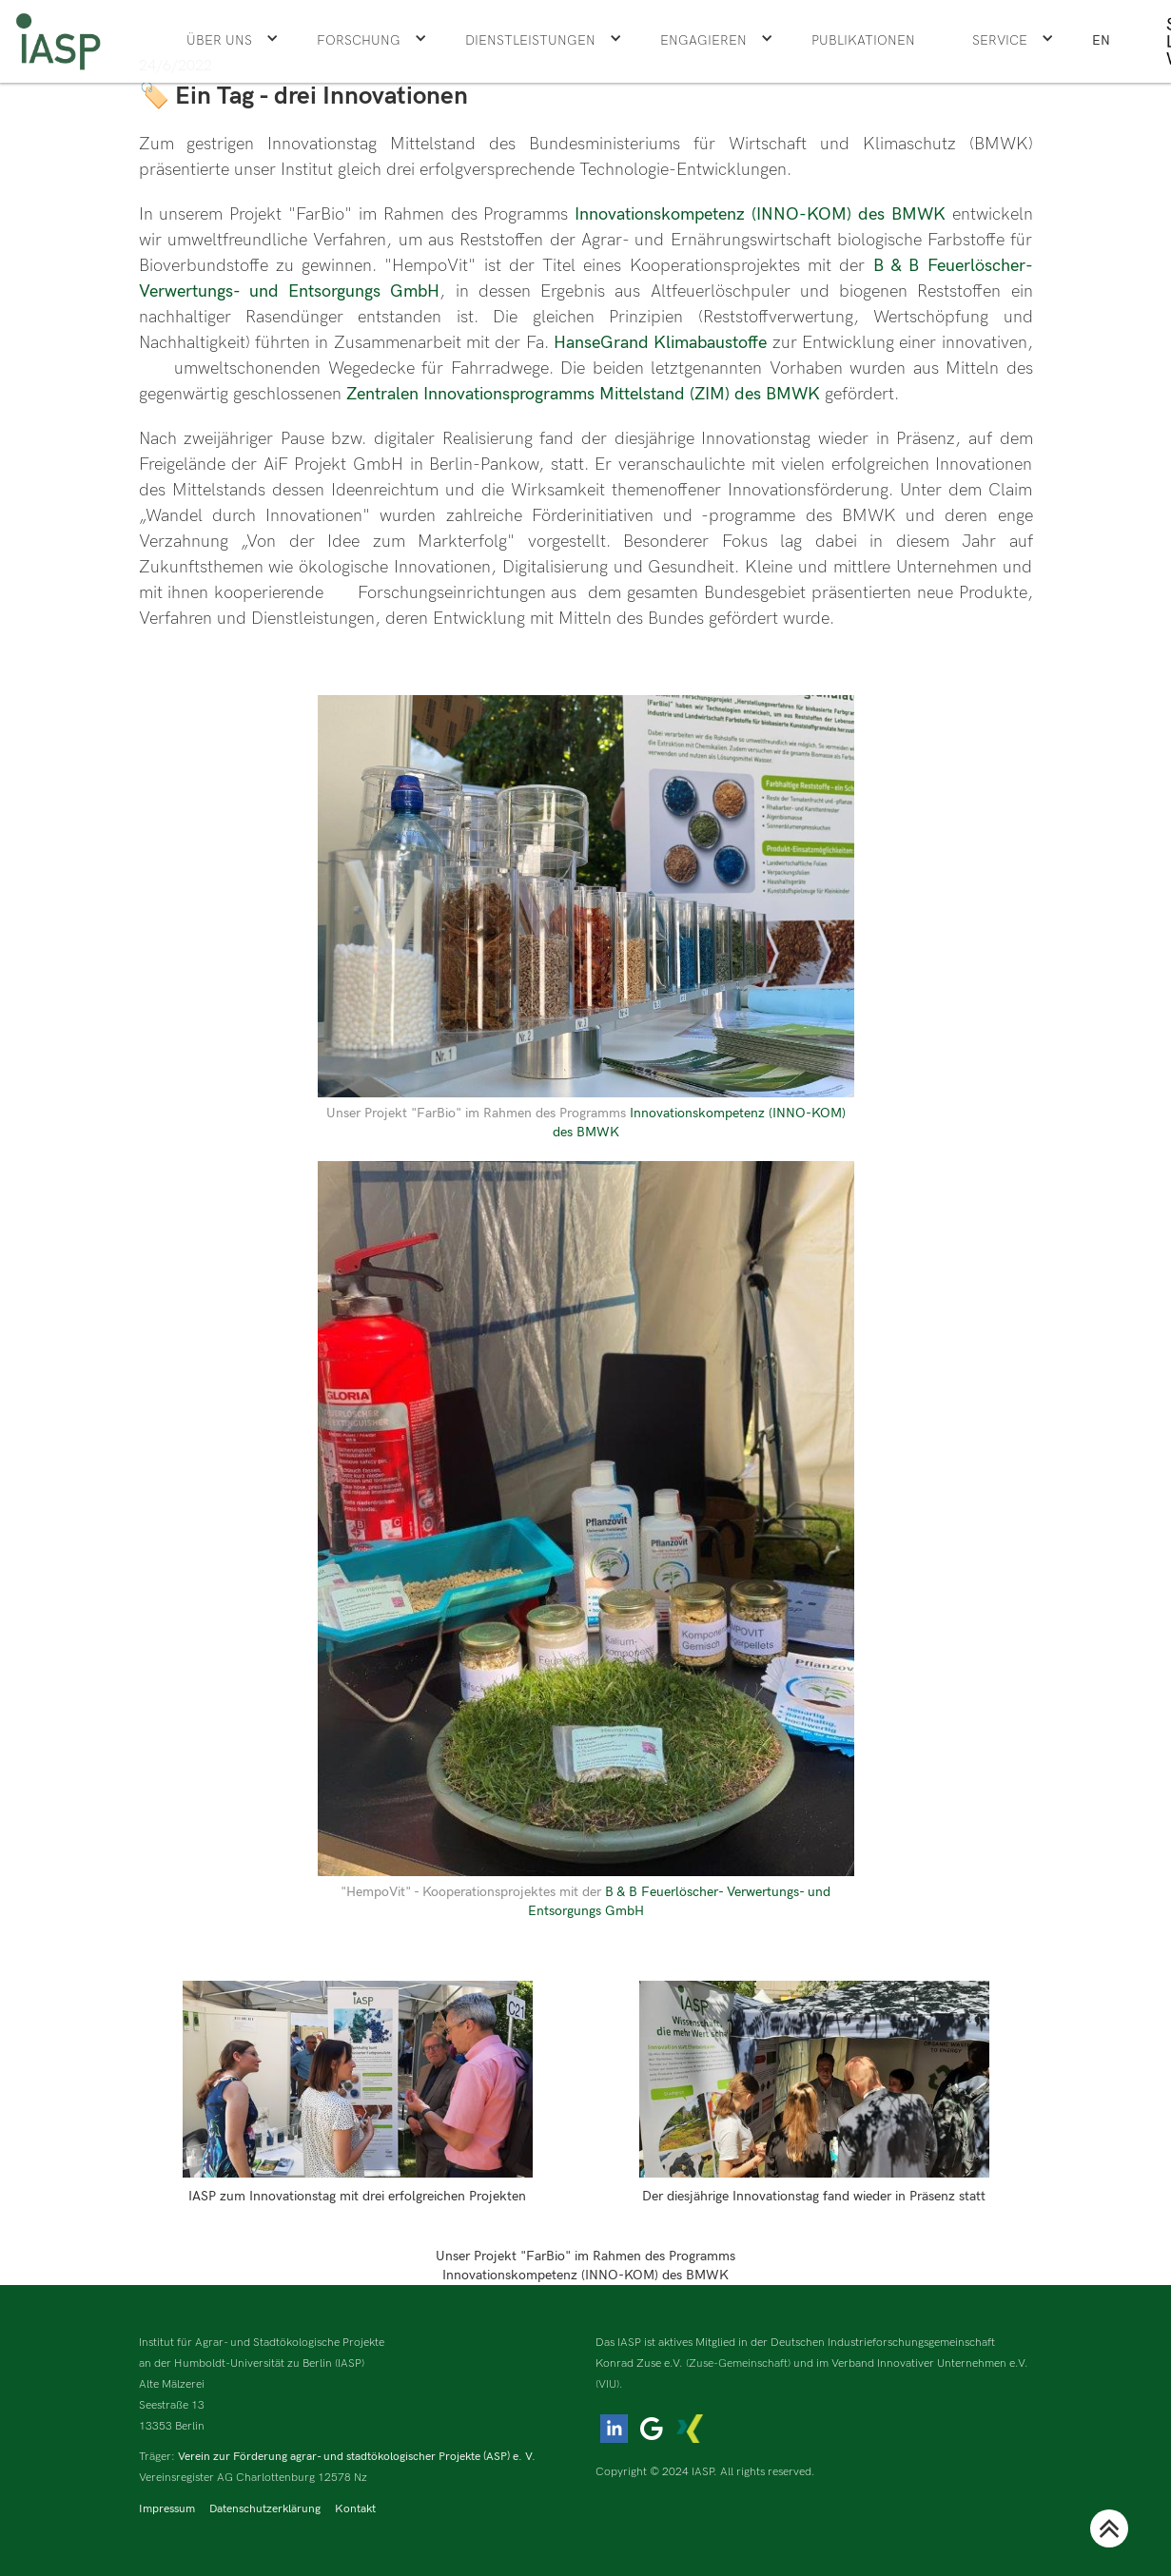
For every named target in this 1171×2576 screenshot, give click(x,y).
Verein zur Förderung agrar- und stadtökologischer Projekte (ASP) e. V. (357, 2457)
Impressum (167, 2509)
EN (1101, 40)
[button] (232, 40)
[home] (58, 41)
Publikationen (863, 40)
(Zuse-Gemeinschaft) (738, 2363)
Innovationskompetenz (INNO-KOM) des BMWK (760, 214)
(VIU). (609, 2384)
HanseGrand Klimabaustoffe (663, 343)
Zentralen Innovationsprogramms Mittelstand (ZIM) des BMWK (581, 394)
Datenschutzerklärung (265, 2509)
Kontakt (355, 2509)
